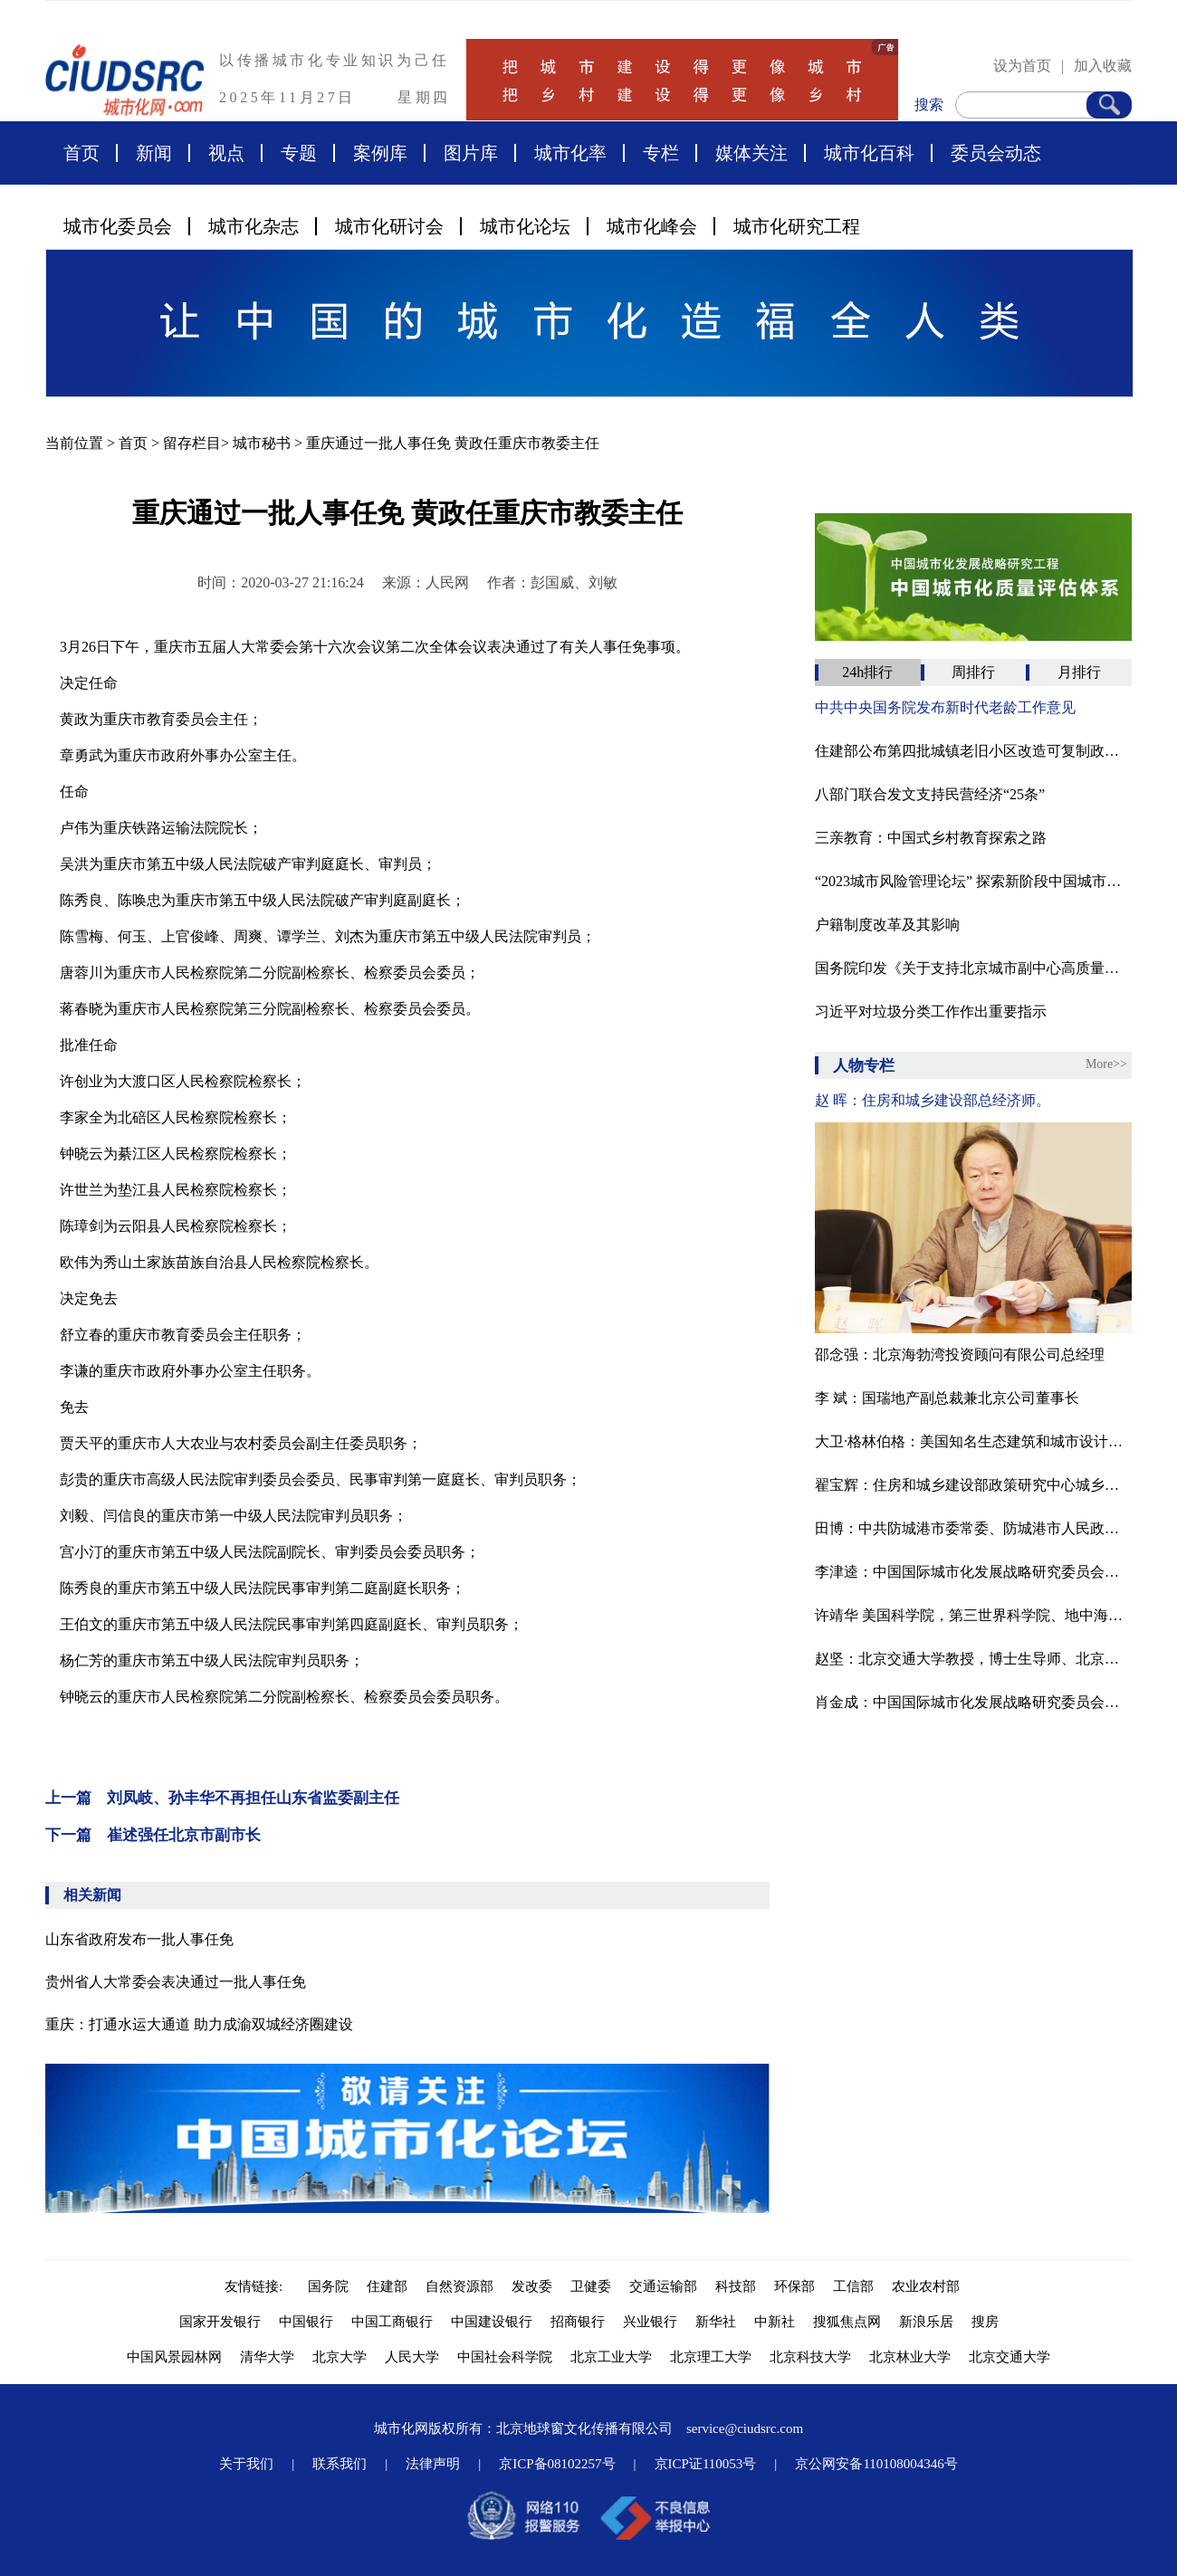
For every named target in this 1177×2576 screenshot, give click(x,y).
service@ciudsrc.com (744, 2428)
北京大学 (339, 2357)
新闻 (154, 153)
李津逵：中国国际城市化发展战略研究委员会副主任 (973, 1571)
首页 (81, 153)
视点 (226, 153)
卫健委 (590, 2286)
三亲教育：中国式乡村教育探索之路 (931, 837)
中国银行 (306, 2321)
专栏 (661, 153)
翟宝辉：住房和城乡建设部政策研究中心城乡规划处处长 (973, 1485)
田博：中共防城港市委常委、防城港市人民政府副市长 (973, 1528)
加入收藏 (1103, 65)
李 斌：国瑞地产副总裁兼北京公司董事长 (947, 1398)
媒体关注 (751, 153)
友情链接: (257, 2286)
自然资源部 (459, 2286)
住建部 (387, 2286)
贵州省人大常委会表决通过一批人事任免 (175, 1981)
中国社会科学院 (504, 2357)
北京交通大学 (1009, 2357)
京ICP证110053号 (706, 2464)
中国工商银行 (392, 2321)
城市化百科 (869, 153)
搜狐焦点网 (847, 2321)
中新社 (774, 2321)
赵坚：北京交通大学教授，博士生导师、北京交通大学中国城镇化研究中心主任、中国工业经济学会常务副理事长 (973, 1658)
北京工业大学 (611, 2357)
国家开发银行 (220, 2321)
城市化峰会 (652, 226)
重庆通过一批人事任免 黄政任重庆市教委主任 (452, 443)
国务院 (328, 2286)
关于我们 (246, 2464)
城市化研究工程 (796, 226)
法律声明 (433, 2464)
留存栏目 (192, 443)
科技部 (735, 2286)
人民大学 (412, 2357)
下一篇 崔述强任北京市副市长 (153, 1835)
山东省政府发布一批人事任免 (139, 1939)
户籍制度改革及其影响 (887, 924)
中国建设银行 (491, 2321)
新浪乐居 (926, 2321)
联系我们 (339, 2464)
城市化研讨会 (389, 226)
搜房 (985, 2321)
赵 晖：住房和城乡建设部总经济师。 (932, 1100)
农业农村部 (926, 2286)
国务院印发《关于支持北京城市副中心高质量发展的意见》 (973, 968)
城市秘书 (262, 443)
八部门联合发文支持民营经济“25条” (930, 794)
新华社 (715, 2321)
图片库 (471, 153)
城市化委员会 (117, 226)
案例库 (380, 153)
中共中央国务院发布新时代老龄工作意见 (945, 707)
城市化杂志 (253, 226)
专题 (299, 153)
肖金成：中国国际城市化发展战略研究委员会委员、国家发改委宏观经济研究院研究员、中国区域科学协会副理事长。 (973, 1702)
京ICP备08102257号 (557, 2464)
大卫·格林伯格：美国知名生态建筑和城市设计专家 (973, 1441)
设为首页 (1022, 65)
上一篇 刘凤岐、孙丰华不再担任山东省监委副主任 (222, 1798)
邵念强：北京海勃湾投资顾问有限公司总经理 (960, 1354)
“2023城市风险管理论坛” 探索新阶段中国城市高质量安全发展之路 (973, 881)
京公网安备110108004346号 (876, 2464)
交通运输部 (663, 2286)
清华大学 (267, 2357)
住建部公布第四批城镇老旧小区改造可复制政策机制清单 (973, 750)
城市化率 (570, 153)
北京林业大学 (910, 2357)
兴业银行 (650, 2321)
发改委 (532, 2286)
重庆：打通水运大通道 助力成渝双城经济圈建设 (199, 2024)
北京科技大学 (810, 2357)
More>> (1106, 1064)
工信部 (853, 2286)
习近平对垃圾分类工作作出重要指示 (931, 1011)
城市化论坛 (525, 226)
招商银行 (577, 2321)
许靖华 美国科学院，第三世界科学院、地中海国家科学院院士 (973, 1615)
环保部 (794, 2286)
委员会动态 (996, 153)
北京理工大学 (710, 2357)
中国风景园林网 (174, 2357)
